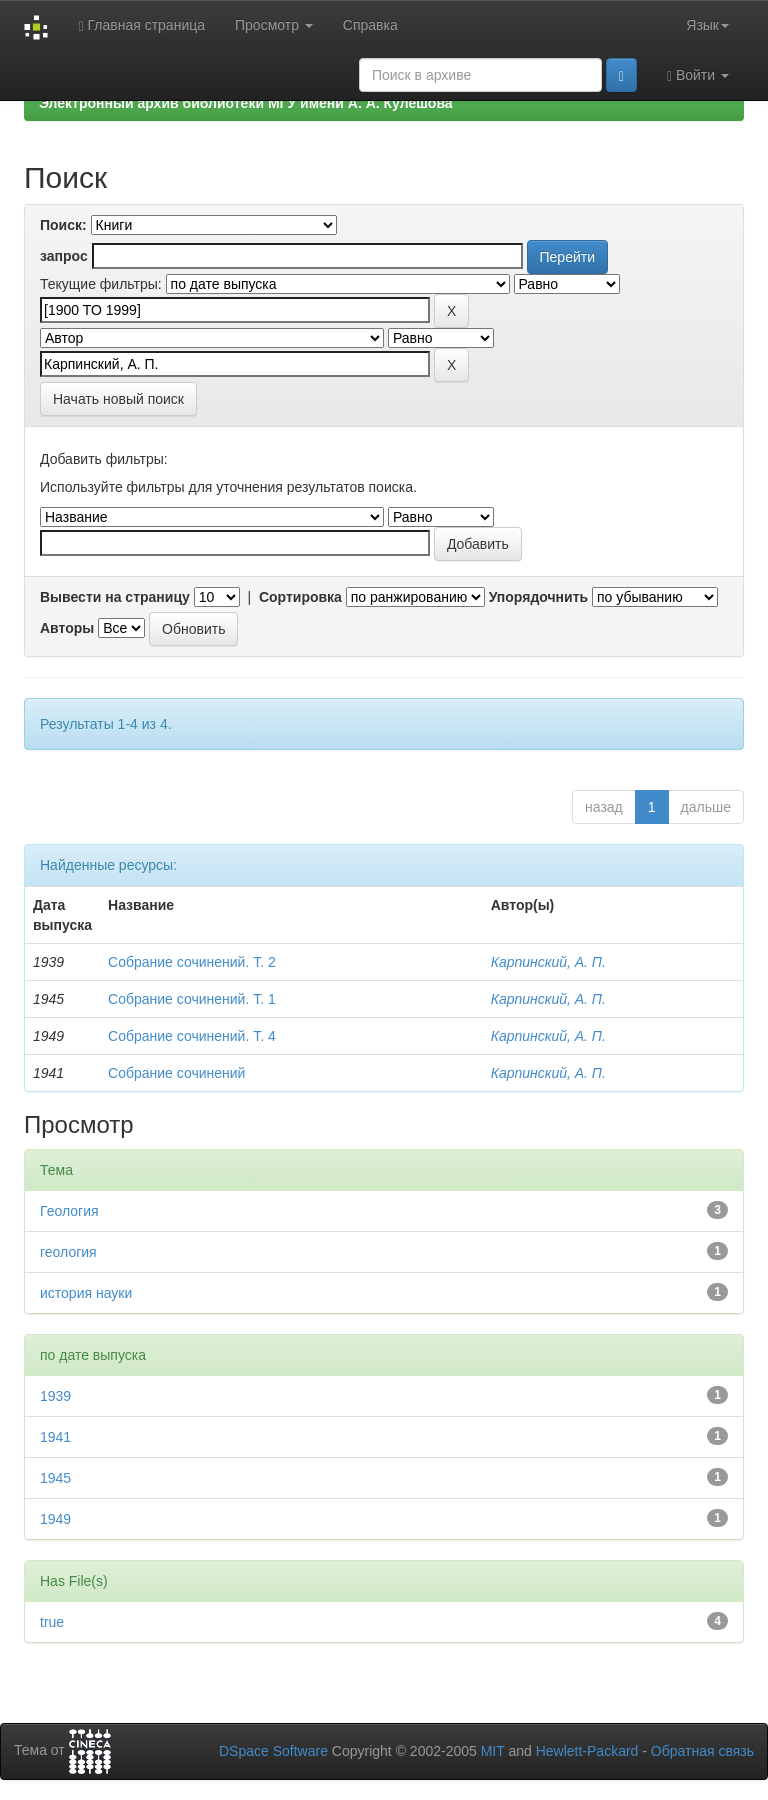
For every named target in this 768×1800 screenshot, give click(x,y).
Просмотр (274, 25)
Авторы (67, 628)
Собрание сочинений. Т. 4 (192, 1036)
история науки (86, 1293)
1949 (55, 1519)
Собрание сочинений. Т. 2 (192, 962)
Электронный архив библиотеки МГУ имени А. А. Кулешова (246, 103)
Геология (69, 1211)
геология (68, 1252)
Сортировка (300, 597)
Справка (370, 25)
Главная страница (141, 25)
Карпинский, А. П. (548, 962)
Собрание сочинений (176, 1073)
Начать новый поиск (118, 399)
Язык (707, 25)
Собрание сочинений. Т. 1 (192, 999)
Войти (698, 75)
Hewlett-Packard (587, 1751)
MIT (493, 1751)
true (52, 1622)
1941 (55, 1437)
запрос (64, 256)
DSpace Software (273, 1751)
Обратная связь (702, 1751)
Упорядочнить (538, 597)
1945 (55, 1478)
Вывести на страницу (115, 597)
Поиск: (63, 225)
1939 (55, 1396)
